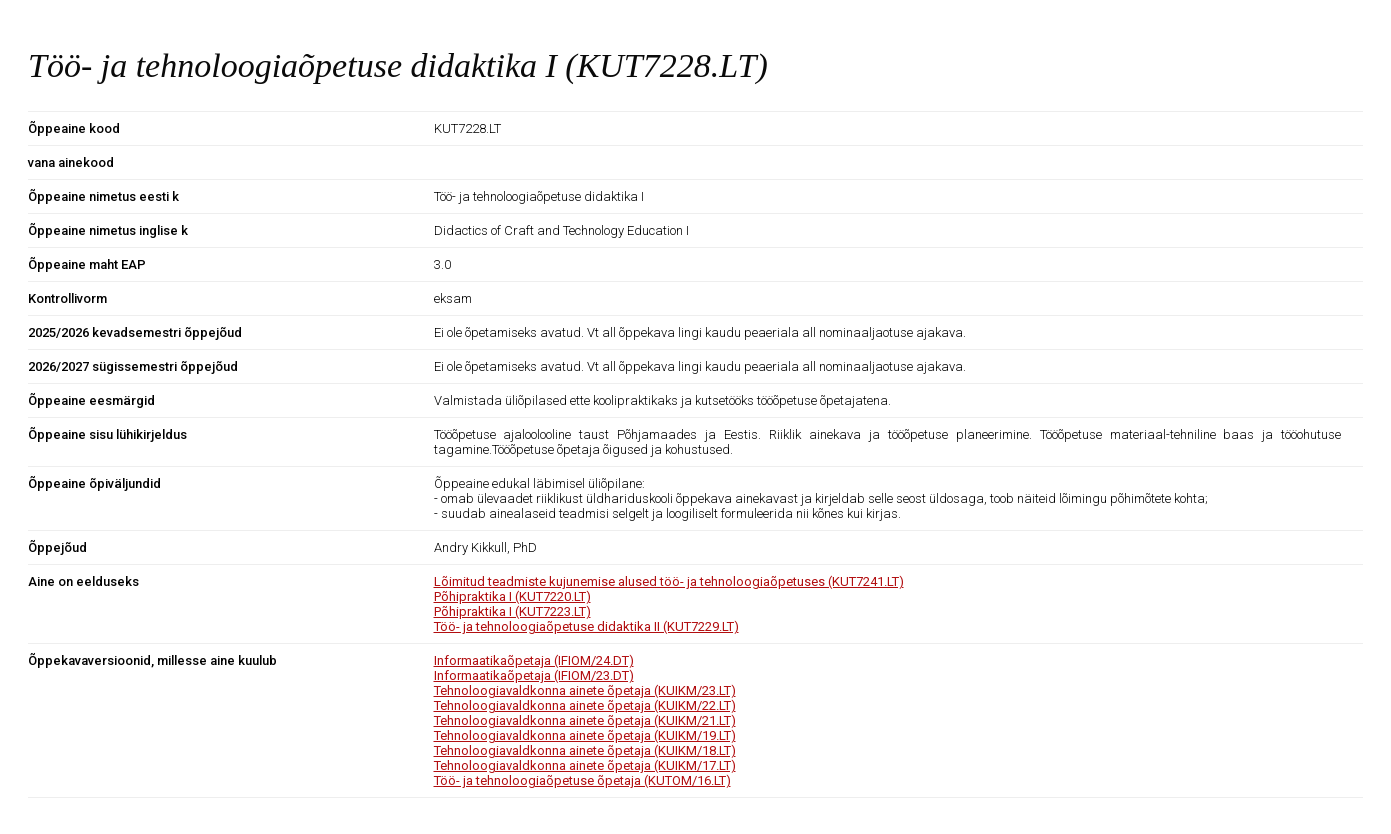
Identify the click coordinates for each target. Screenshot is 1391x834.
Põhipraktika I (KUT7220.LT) (512, 596)
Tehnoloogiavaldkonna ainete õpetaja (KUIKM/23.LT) (585, 690)
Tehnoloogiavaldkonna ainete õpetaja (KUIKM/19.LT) (585, 735)
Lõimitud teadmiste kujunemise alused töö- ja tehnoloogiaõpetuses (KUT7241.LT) (669, 581)
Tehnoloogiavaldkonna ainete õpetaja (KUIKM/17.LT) (585, 765)
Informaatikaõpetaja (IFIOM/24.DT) (534, 660)
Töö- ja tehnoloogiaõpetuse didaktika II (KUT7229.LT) (586, 626)
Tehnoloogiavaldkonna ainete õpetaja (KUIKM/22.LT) (585, 705)
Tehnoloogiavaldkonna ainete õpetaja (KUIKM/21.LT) (585, 720)
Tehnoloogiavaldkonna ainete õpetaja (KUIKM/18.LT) (585, 750)
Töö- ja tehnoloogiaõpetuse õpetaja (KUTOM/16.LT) (582, 780)
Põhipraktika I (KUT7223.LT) (512, 611)
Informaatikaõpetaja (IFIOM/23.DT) (534, 675)
